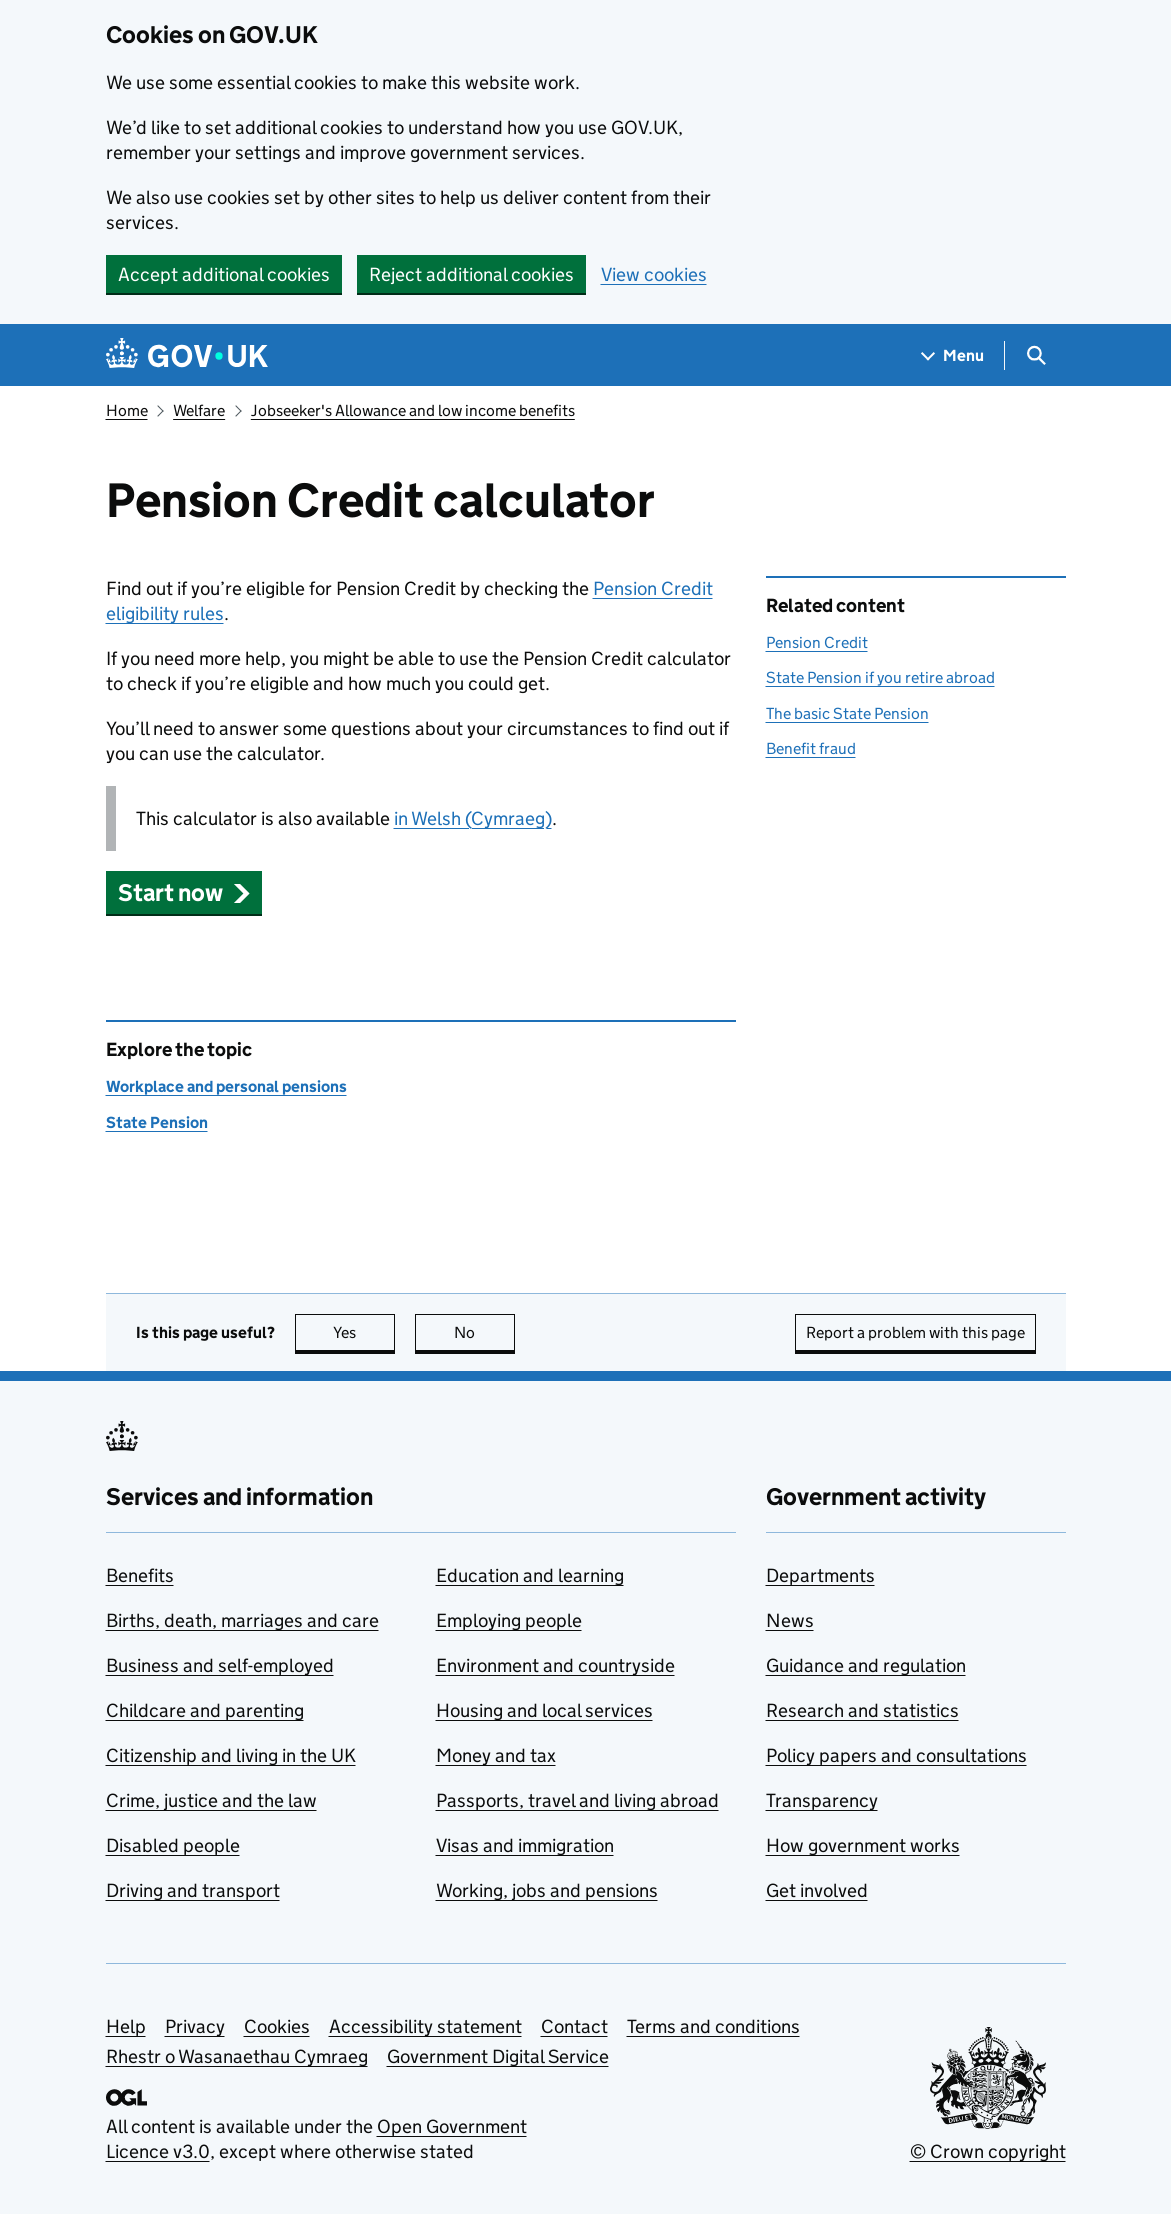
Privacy (195, 2026)
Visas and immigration (525, 1845)
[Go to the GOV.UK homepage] (187, 355)
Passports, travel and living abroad (577, 1800)
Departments (820, 1575)
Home (127, 410)
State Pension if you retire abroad (880, 677)
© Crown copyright (988, 2151)
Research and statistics (862, 1710)
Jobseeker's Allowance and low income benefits (413, 410)
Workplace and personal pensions (226, 1086)
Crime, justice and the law (211, 1800)
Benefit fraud (811, 748)
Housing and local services (544, 1710)
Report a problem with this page (915, 1332)
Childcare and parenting (205, 1710)
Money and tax (496, 1755)
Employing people (509, 1620)
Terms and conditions (713, 2026)
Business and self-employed (220, 1665)
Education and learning (530, 1575)
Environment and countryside (555, 1665)
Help (126, 2026)
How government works (863, 1845)
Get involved (817, 1890)
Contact (574, 2026)
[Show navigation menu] (953, 355)
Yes (364, 1332)
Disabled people (173, 1845)
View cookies (654, 274)
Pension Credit (817, 642)
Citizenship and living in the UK (231, 1755)
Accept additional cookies (224, 274)
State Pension (157, 1122)
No (484, 1332)
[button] (184, 892)
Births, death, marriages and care (242, 1620)
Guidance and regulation (866, 1665)
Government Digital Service (498, 2056)
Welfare (199, 410)
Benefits (140, 1575)
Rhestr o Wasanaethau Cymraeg (237, 2056)
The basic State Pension (847, 713)
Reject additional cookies (471, 274)
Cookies (277, 2026)
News (790, 1620)
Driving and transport (193, 1890)
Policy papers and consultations (896, 1755)
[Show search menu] (1035, 355)
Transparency (822, 1800)
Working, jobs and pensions (547, 1890)
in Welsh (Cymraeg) (473, 818)
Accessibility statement (425, 2026)
